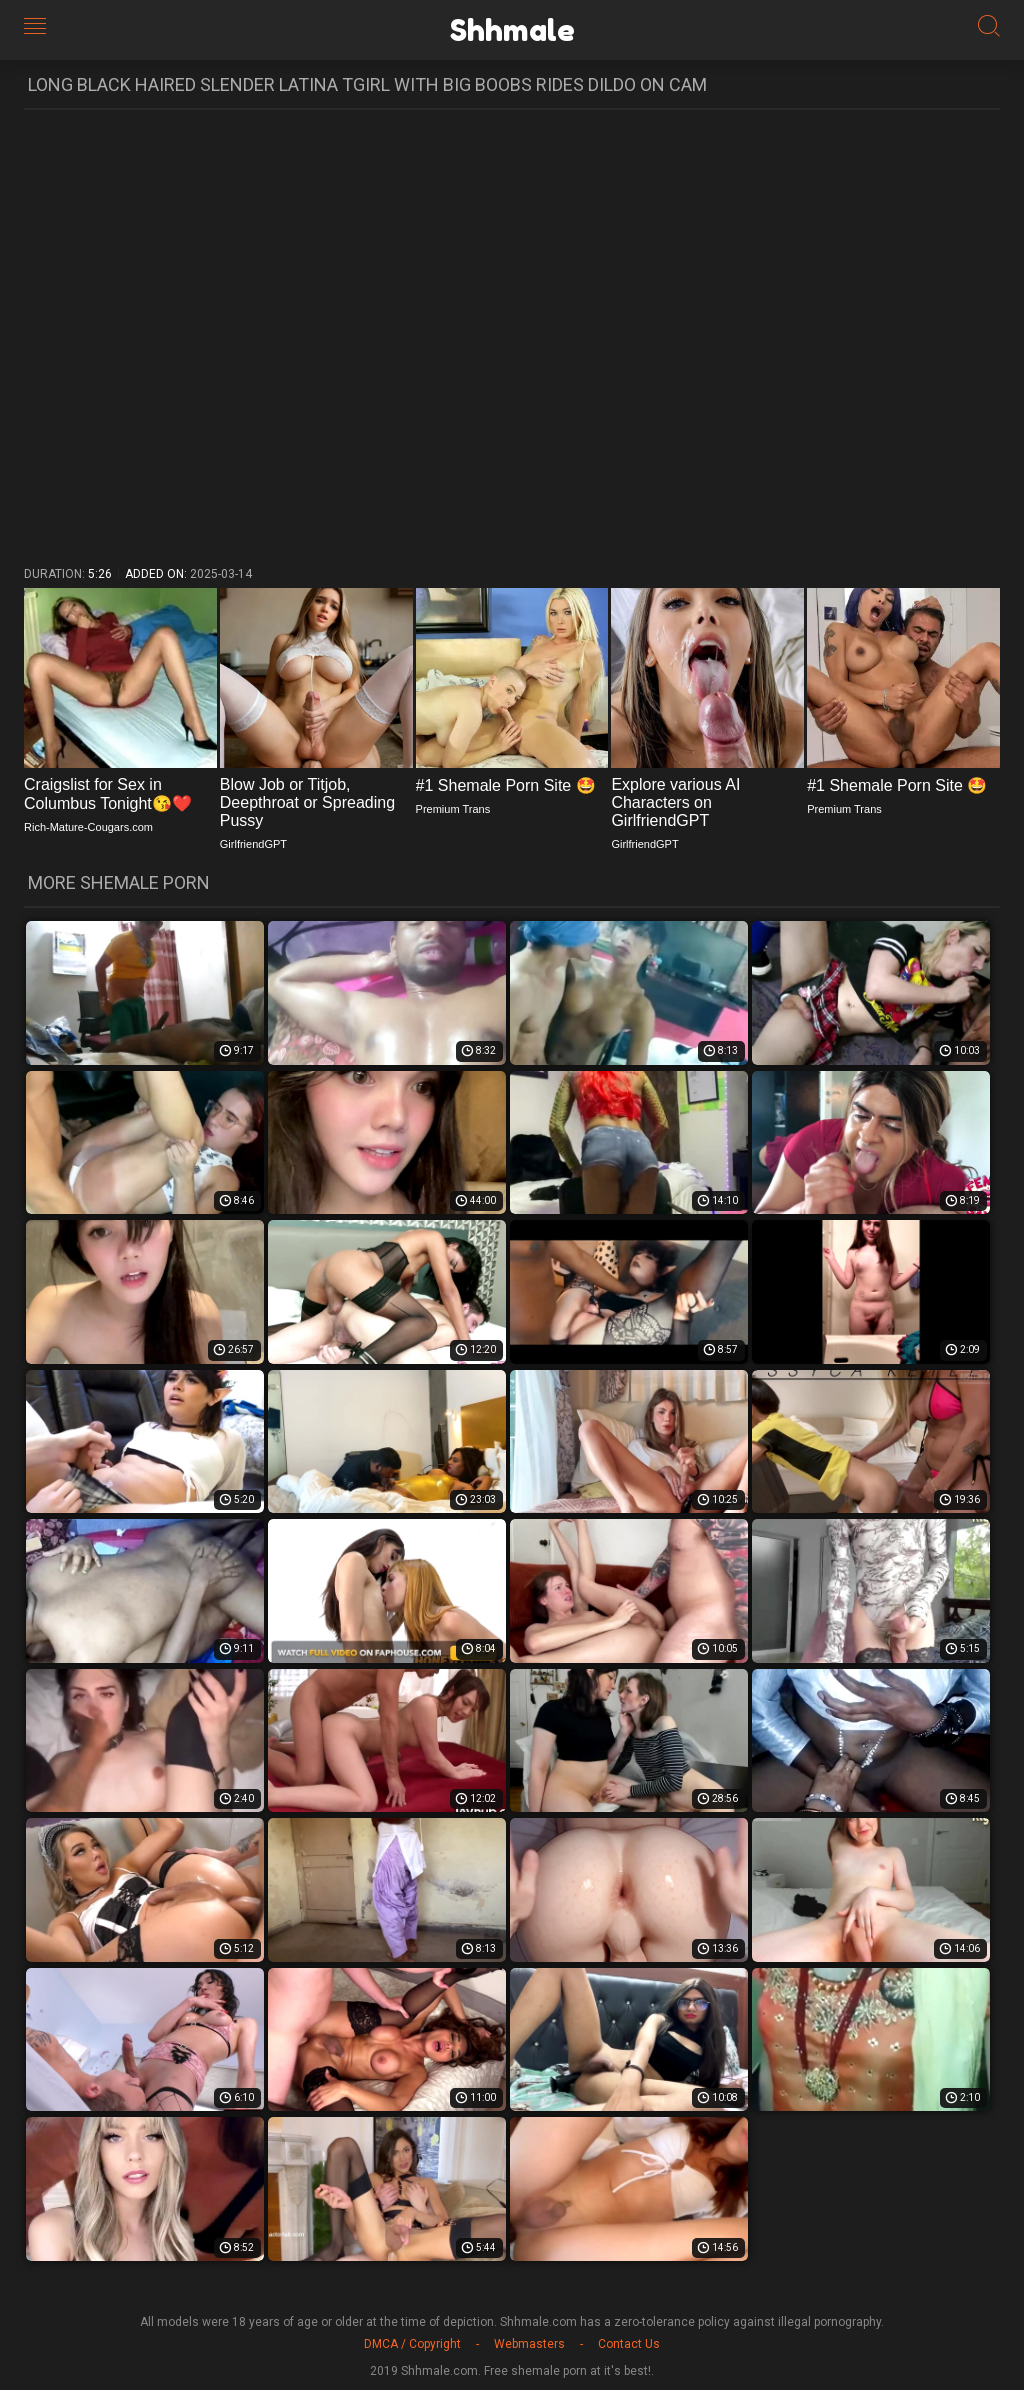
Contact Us (629, 2344)
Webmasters (529, 2344)
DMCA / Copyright (412, 2344)
